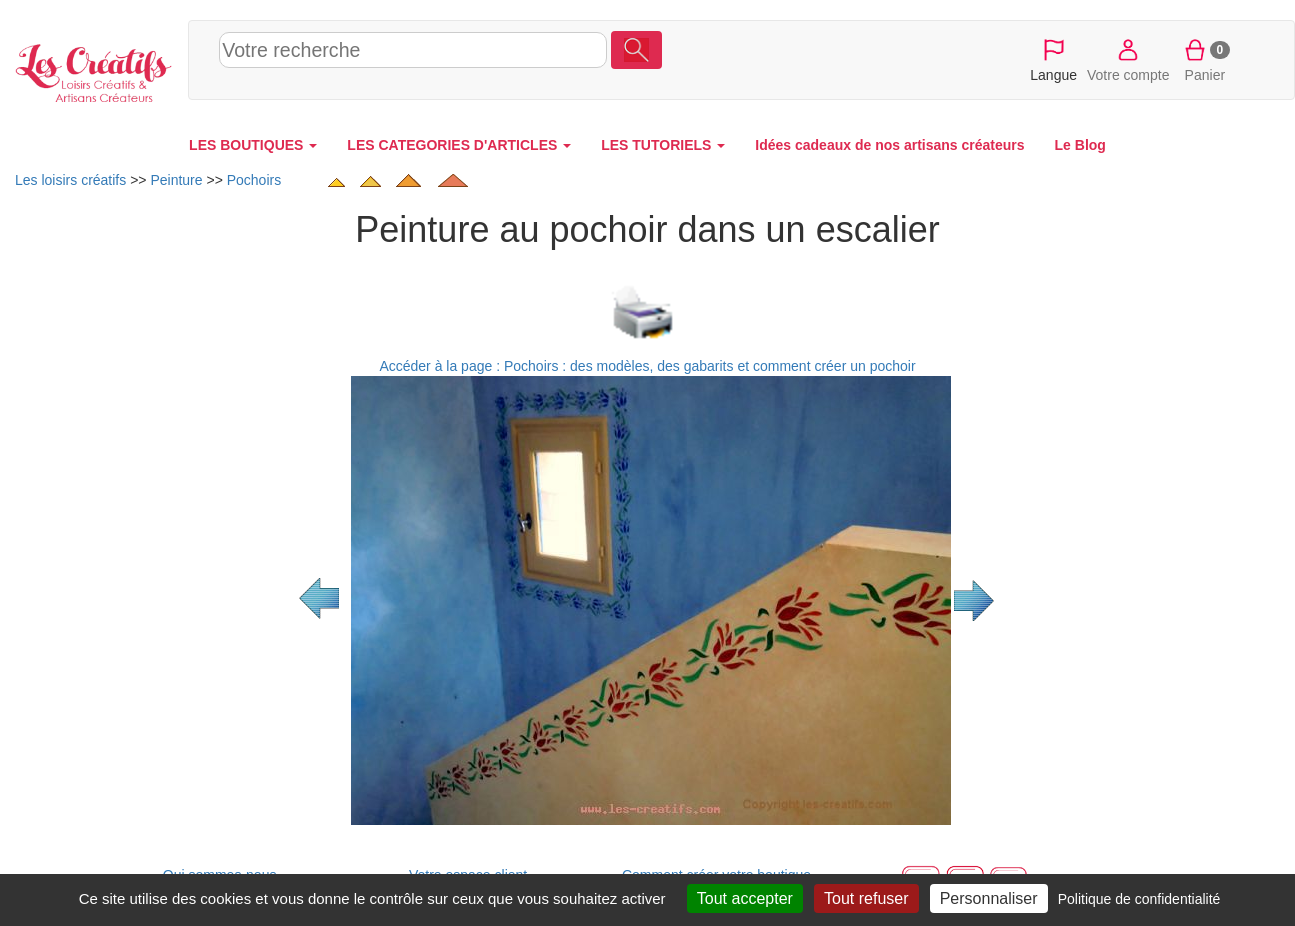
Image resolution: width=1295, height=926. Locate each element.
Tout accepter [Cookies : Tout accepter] (745, 898)
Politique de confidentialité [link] (1139, 899)
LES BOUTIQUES (253, 145)
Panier (1205, 59)
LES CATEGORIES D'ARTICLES (459, 145)
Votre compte (1128, 59)
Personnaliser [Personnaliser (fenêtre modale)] (989, 898)
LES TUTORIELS (663, 145)
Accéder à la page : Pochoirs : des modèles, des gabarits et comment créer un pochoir (647, 366)
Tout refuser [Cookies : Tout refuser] (866, 898)
